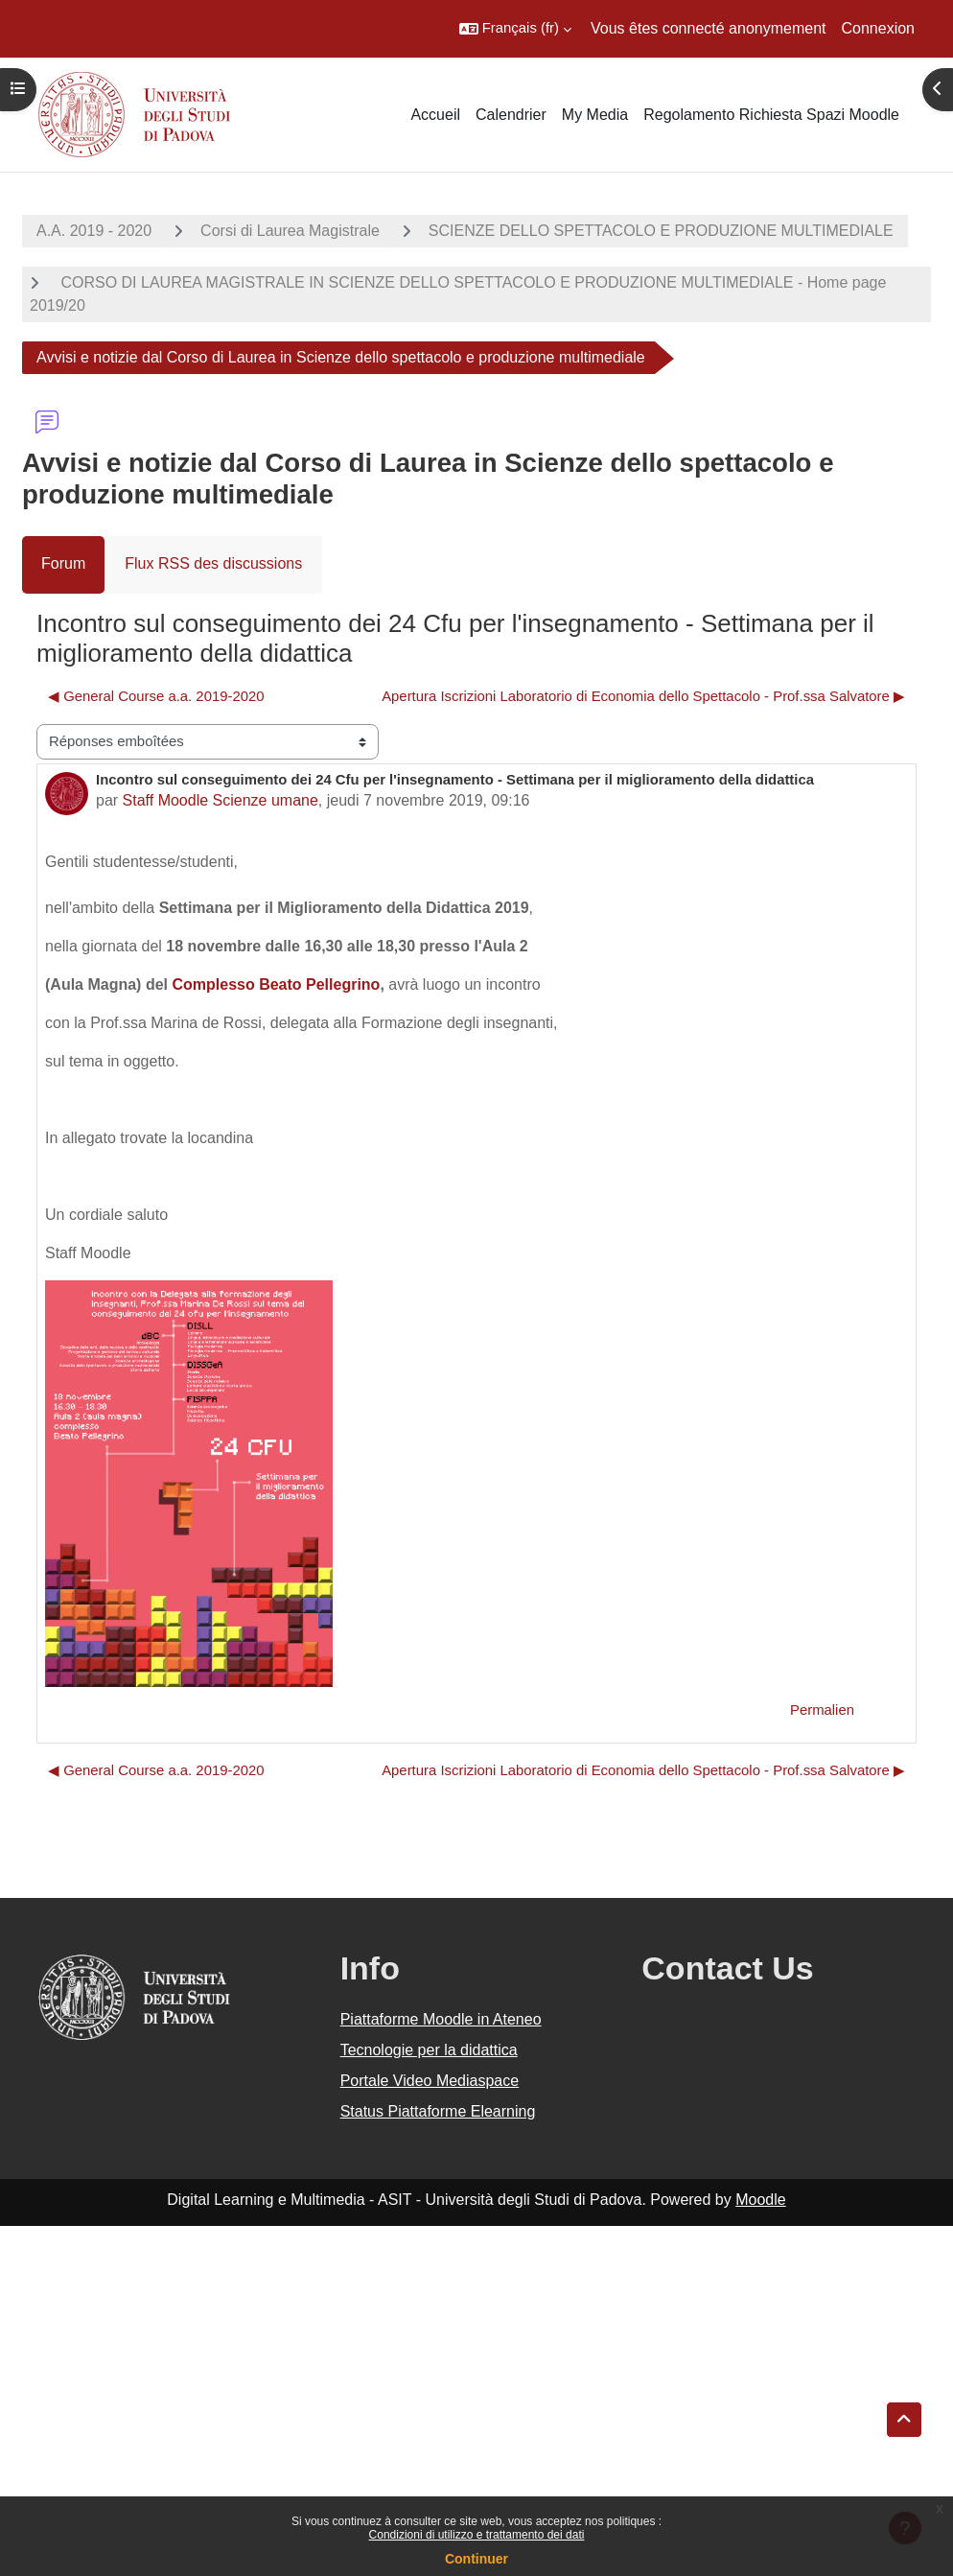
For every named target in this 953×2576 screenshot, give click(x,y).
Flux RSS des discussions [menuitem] (213, 563)
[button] (515, 29)
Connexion (879, 28)
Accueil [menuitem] (435, 114)
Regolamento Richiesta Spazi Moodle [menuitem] (771, 114)
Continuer (476, 2558)
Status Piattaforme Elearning (438, 2111)
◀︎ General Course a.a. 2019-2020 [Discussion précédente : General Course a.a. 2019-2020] (156, 696)
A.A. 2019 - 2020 (93, 230)
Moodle (760, 2199)
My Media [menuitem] (595, 114)
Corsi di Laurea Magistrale (290, 230)
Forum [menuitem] (63, 563)
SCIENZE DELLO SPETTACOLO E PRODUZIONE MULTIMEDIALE (661, 230)
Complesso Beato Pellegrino (276, 984)
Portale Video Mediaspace (430, 2081)
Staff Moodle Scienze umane (220, 800)
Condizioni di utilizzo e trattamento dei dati (477, 2534)
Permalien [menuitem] (822, 1710)
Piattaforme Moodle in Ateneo (441, 2019)
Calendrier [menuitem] (511, 114)
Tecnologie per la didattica (429, 2050)
